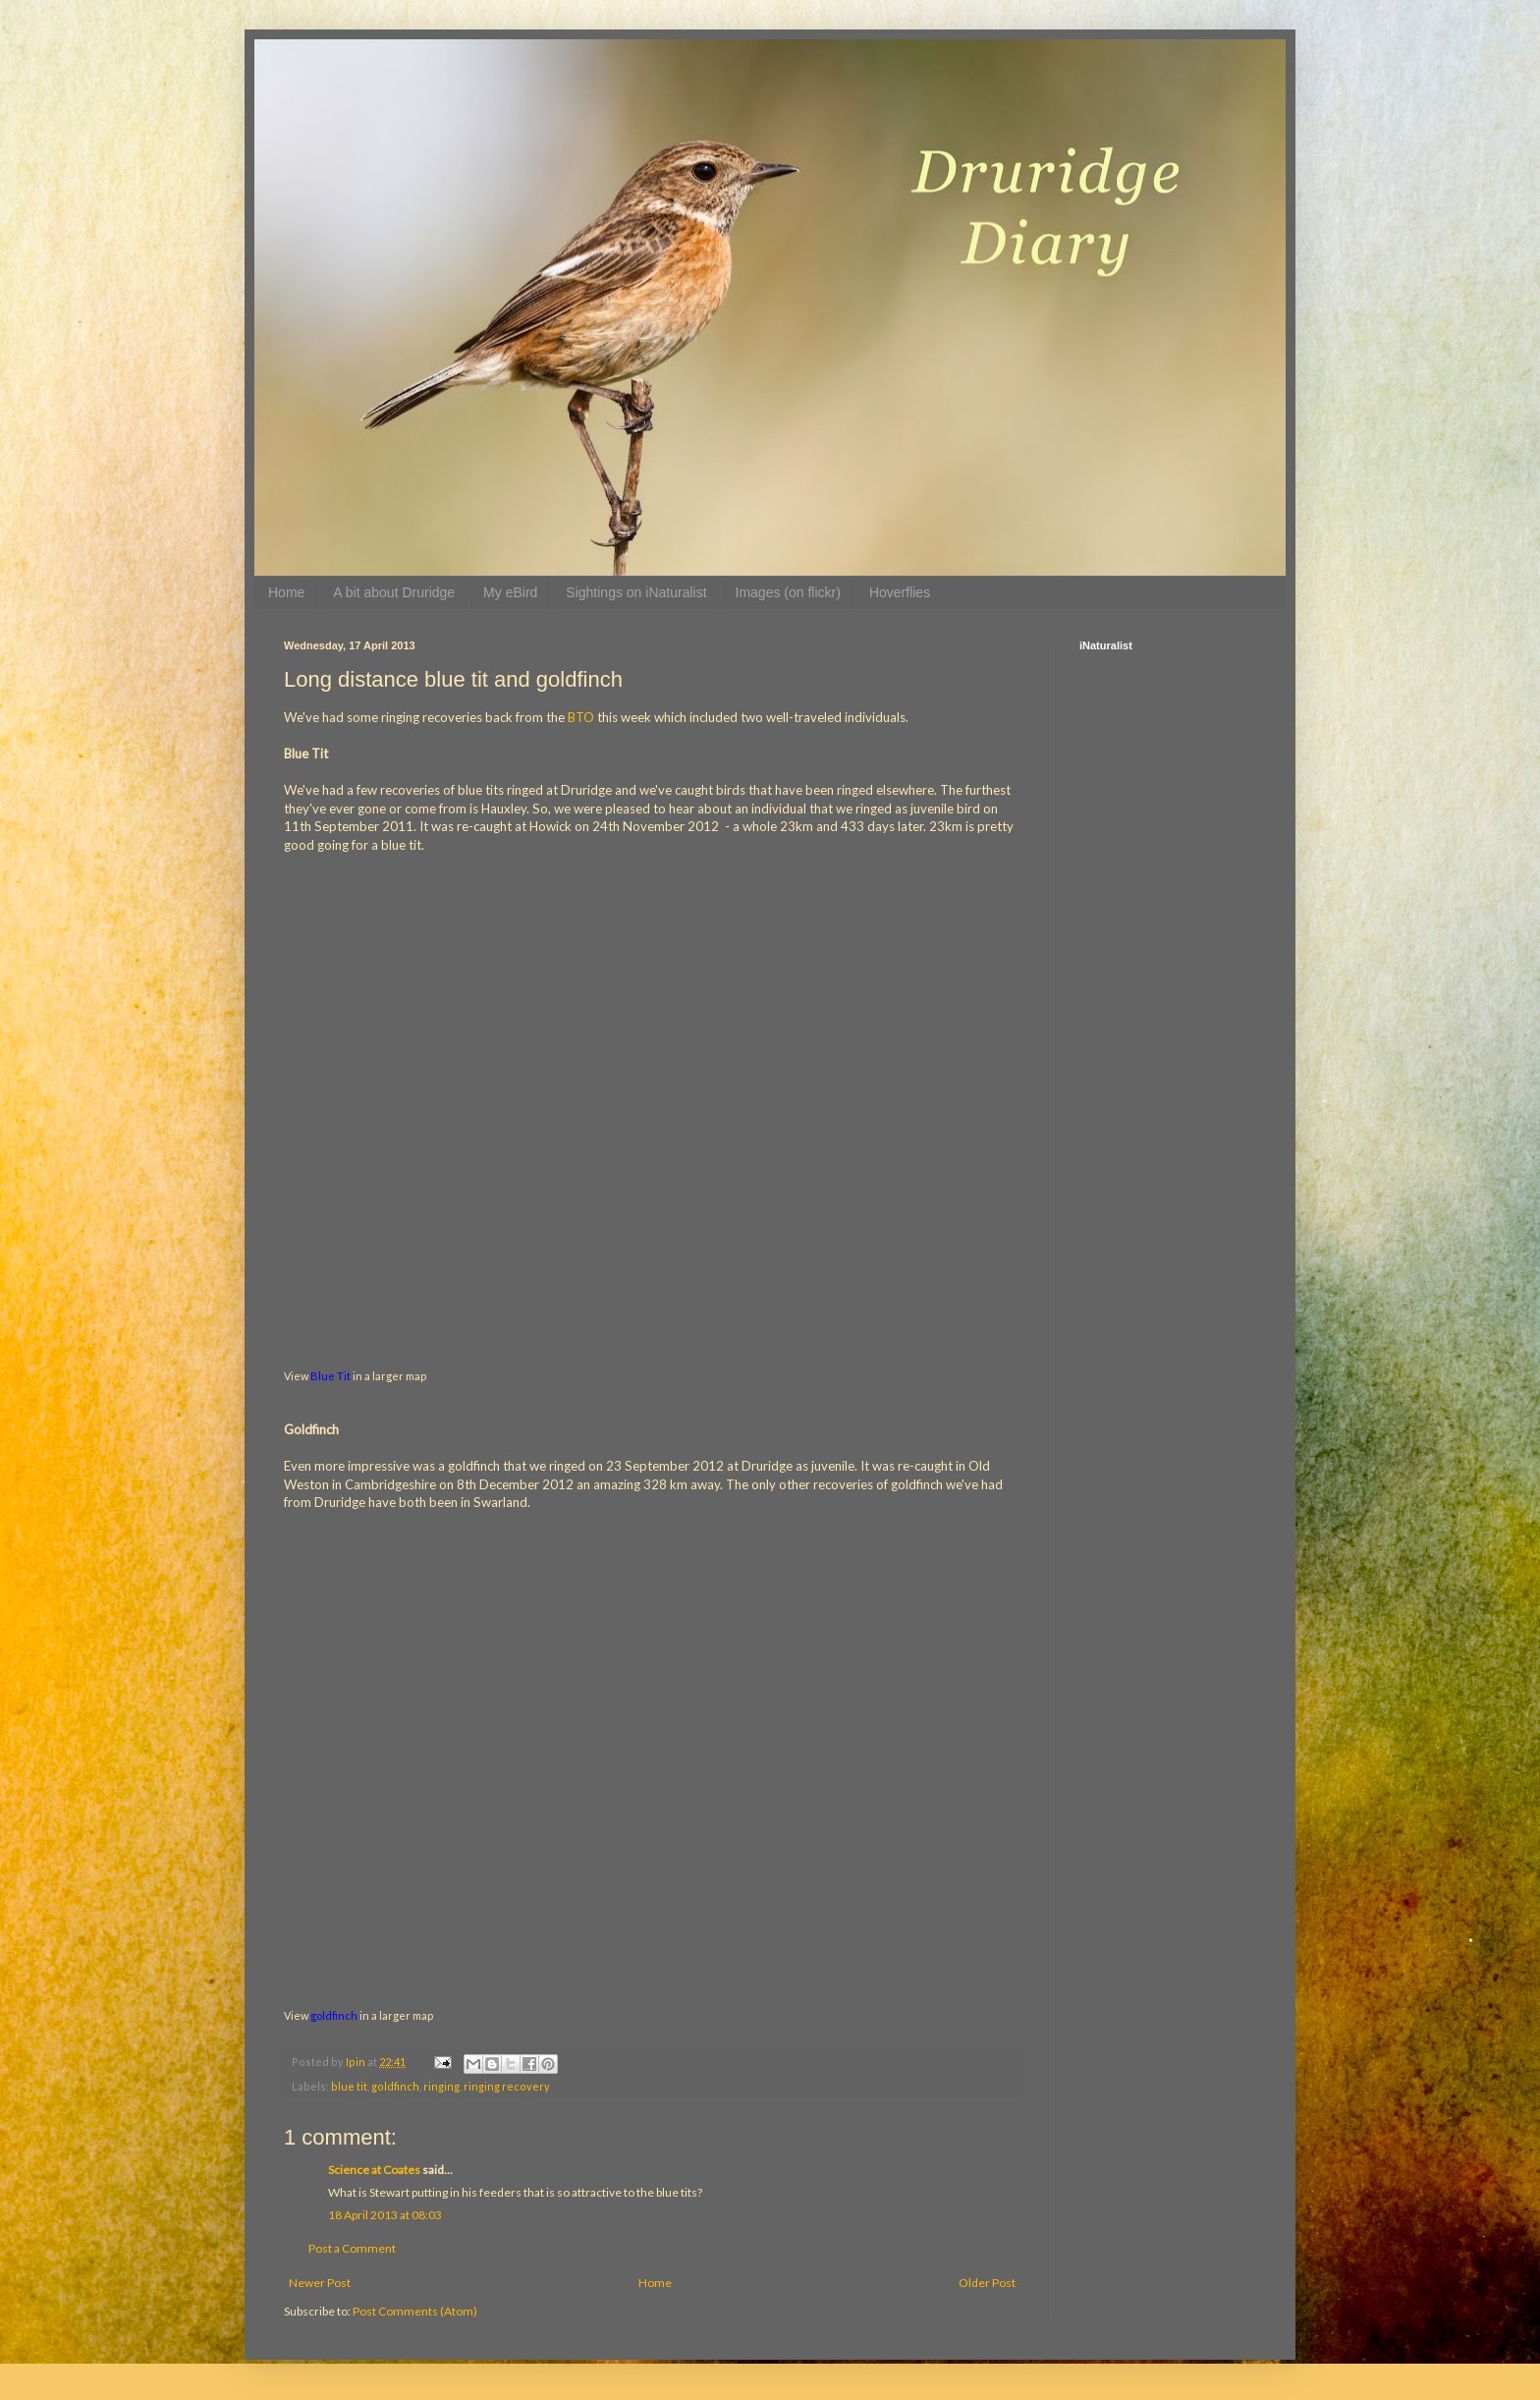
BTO (581, 717)
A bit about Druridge (394, 592)
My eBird (510, 592)
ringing (441, 2086)
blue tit (349, 2086)
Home (286, 592)
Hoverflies (899, 592)
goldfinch (334, 2015)
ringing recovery (507, 2086)
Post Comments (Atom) (415, 2311)
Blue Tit (330, 1375)
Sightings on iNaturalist (636, 592)
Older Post (987, 2282)
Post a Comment (352, 2248)
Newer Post (320, 2282)
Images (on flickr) (788, 592)
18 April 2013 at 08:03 (385, 2214)
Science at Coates (374, 2169)
